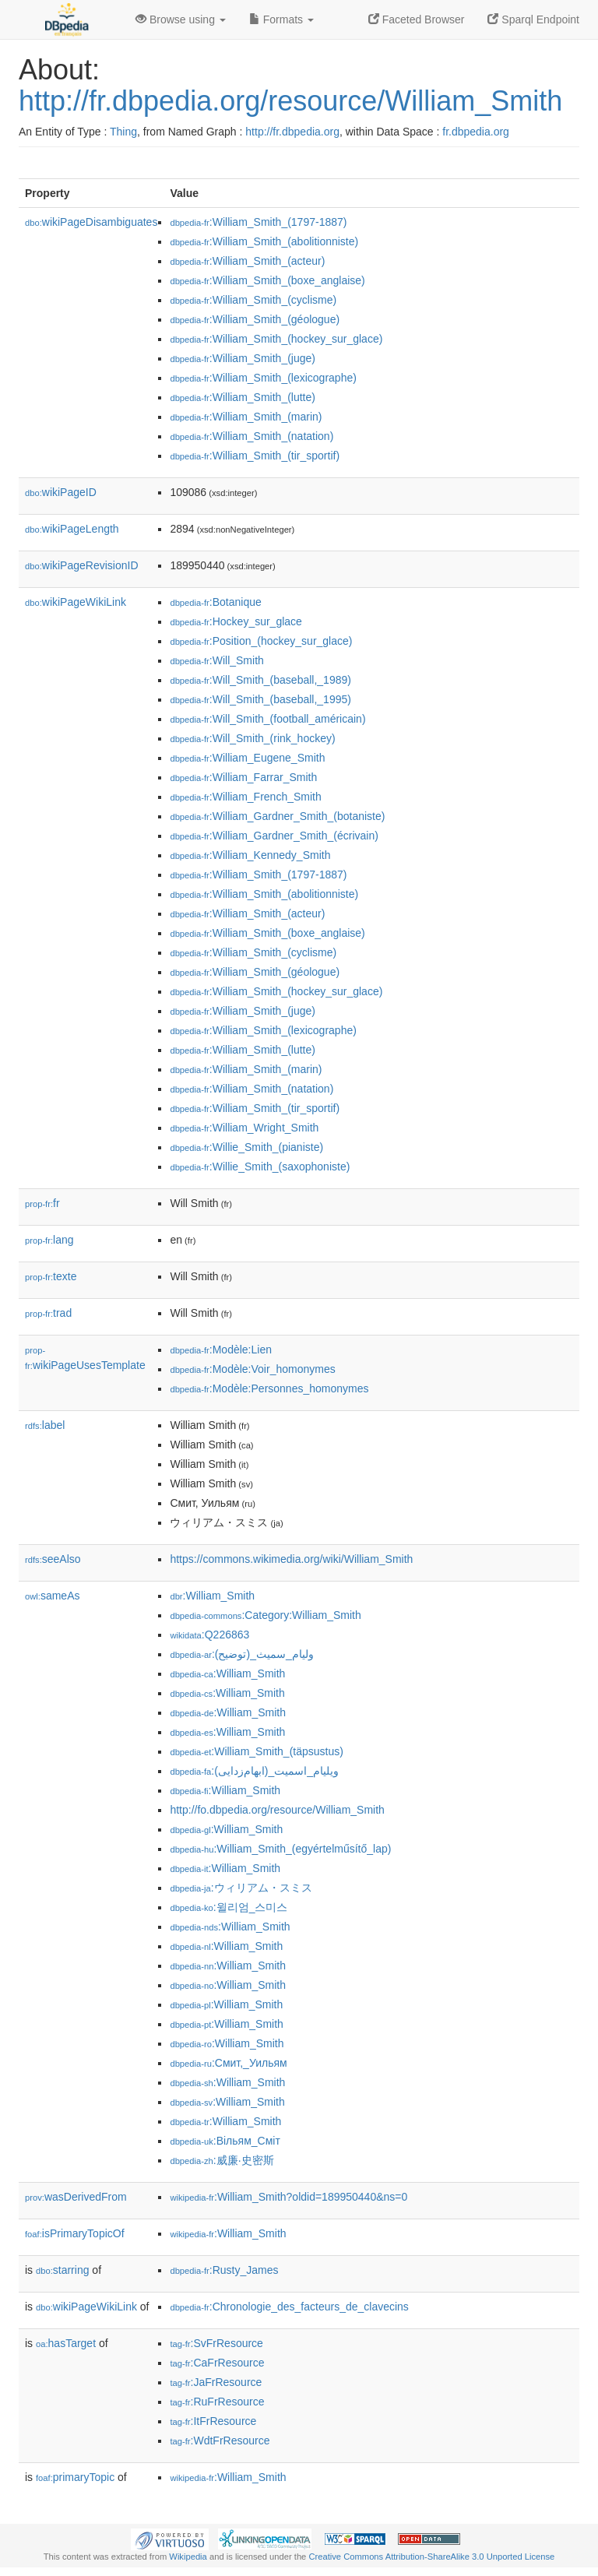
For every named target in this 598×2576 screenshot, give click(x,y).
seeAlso (53, 1559)
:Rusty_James (224, 2270)
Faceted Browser (416, 19)
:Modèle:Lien (221, 1349)
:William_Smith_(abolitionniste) (264, 241)
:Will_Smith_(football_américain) (267, 719)
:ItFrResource (213, 2421)
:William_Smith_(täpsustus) (256, 1751)
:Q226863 (209, 1634)
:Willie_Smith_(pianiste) (246, 1147)
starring (62, 2270)
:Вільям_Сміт (225, 2140)
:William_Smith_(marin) (246, 416)
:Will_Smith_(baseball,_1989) (260, 680)
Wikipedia (188, 2556)
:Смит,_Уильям (228, 2063)
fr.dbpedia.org (475, 131)
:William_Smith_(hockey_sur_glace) (276, 339)
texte (50, 1276)
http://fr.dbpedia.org (292, 131)
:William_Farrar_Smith (243, 777)
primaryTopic (75, 2477)
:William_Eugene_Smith (247, 757)
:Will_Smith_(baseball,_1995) (260, 699)
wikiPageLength (72, 529)
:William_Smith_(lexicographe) (263, 377)
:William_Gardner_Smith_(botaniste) (277, 816)
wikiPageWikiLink (75, 602)
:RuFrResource (217, 2401)
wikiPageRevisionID (82, 565)
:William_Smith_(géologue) (254, 319)
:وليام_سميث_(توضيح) (241, 1654)
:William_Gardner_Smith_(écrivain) (274, 835)
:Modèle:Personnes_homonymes (269, 1388)
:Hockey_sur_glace (235, 621)
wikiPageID (61, 492)
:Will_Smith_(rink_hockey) (252, 738)
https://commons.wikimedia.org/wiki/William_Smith (291, 1559)
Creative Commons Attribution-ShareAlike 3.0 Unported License (431, 2556)
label (45, 1425)
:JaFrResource (216, 2382)
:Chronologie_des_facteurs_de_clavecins (289, 2306)
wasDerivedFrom (76, 2197)
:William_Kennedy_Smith (250, 855)
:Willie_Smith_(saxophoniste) (260, 1166)
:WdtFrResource (219, 2440)
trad (48, 1313)
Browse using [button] (180, 19)
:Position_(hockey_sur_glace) (261, 641)
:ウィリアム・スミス (240, 1887)
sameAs (52, 1595)
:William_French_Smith (245, 796)
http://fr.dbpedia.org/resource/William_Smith (290, 101)
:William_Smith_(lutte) (242, 397)
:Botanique (215, 602)
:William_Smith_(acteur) (247, 261)
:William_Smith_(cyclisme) (253, 300)
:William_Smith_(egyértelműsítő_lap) (280, 1848)
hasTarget (66, 2343)
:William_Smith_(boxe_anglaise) (267, 280)
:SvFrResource (216, 2343)
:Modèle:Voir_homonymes (252, 1369)
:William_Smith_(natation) (251, 436)
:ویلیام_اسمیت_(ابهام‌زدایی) (254, 1771)
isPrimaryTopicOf (75, 2233)
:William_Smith (212, 1595)
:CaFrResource (217, 2362)
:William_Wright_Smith (244, 1127)
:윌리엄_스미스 (228, 1907)
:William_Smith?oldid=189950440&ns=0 (288, 2197)
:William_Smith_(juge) (242, 358)
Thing (123, 131)
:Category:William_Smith (265, 1615)
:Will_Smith (216, 660)
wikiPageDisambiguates (91, 222)
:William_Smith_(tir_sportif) (254, 455)
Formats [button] (281, 19)
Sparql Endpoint (533, 19)
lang (49, 1239)
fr (42, 1203)
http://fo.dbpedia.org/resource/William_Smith (277, 1810)
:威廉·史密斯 (221, 2160)
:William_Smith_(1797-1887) (258, 222)
